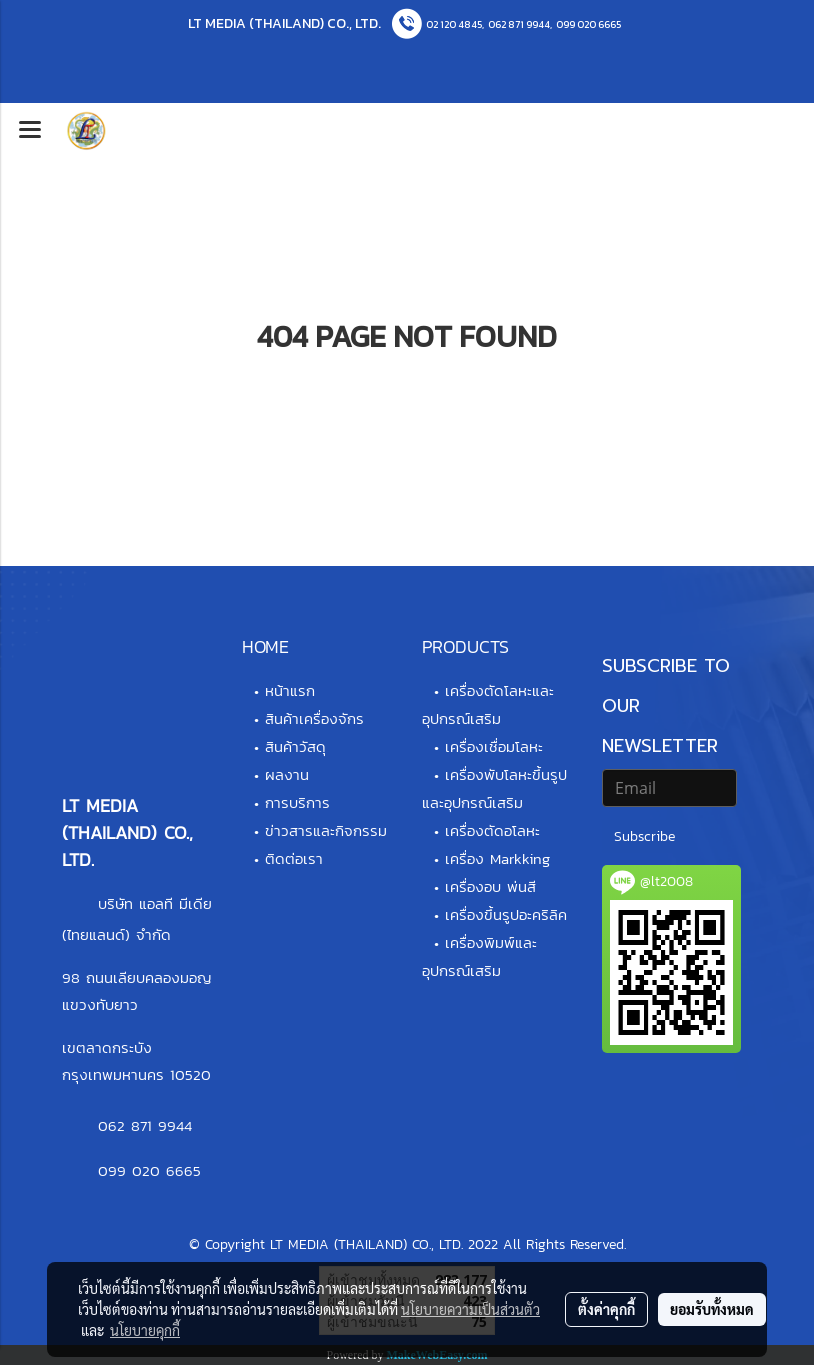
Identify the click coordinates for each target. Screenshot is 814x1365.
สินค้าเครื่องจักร (314, 718)
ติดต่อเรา (294, 858)
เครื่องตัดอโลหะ (492, 830)
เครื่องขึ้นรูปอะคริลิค (506, 914)
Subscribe (644, 836)
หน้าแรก (290, 690)
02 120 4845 (454, 24)
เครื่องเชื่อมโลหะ (494, 746)
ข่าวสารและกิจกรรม (326, 830)
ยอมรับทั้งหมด (712, 1309)
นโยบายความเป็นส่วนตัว (470, 1309)
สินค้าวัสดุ (295, 746)
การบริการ (297, 802)
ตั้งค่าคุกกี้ (606, 1309)
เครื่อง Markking (497, 858)
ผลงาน (287, 774)
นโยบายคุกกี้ (145, 1330)
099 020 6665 (588, 24)
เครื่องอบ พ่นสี (490, 886)
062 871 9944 (519, 24)
